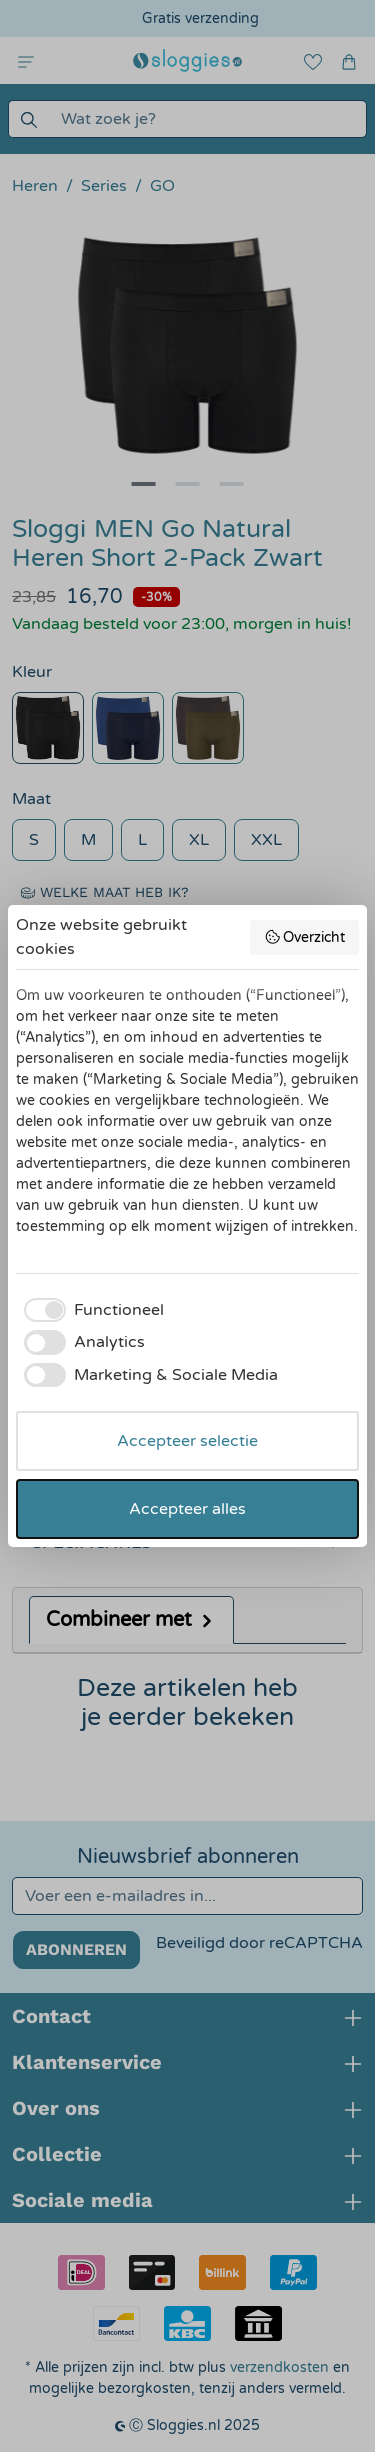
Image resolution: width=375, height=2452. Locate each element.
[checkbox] (90, 1310)
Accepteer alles (187, 1509)
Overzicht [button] (305, 937)
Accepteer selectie (187, 1441)
